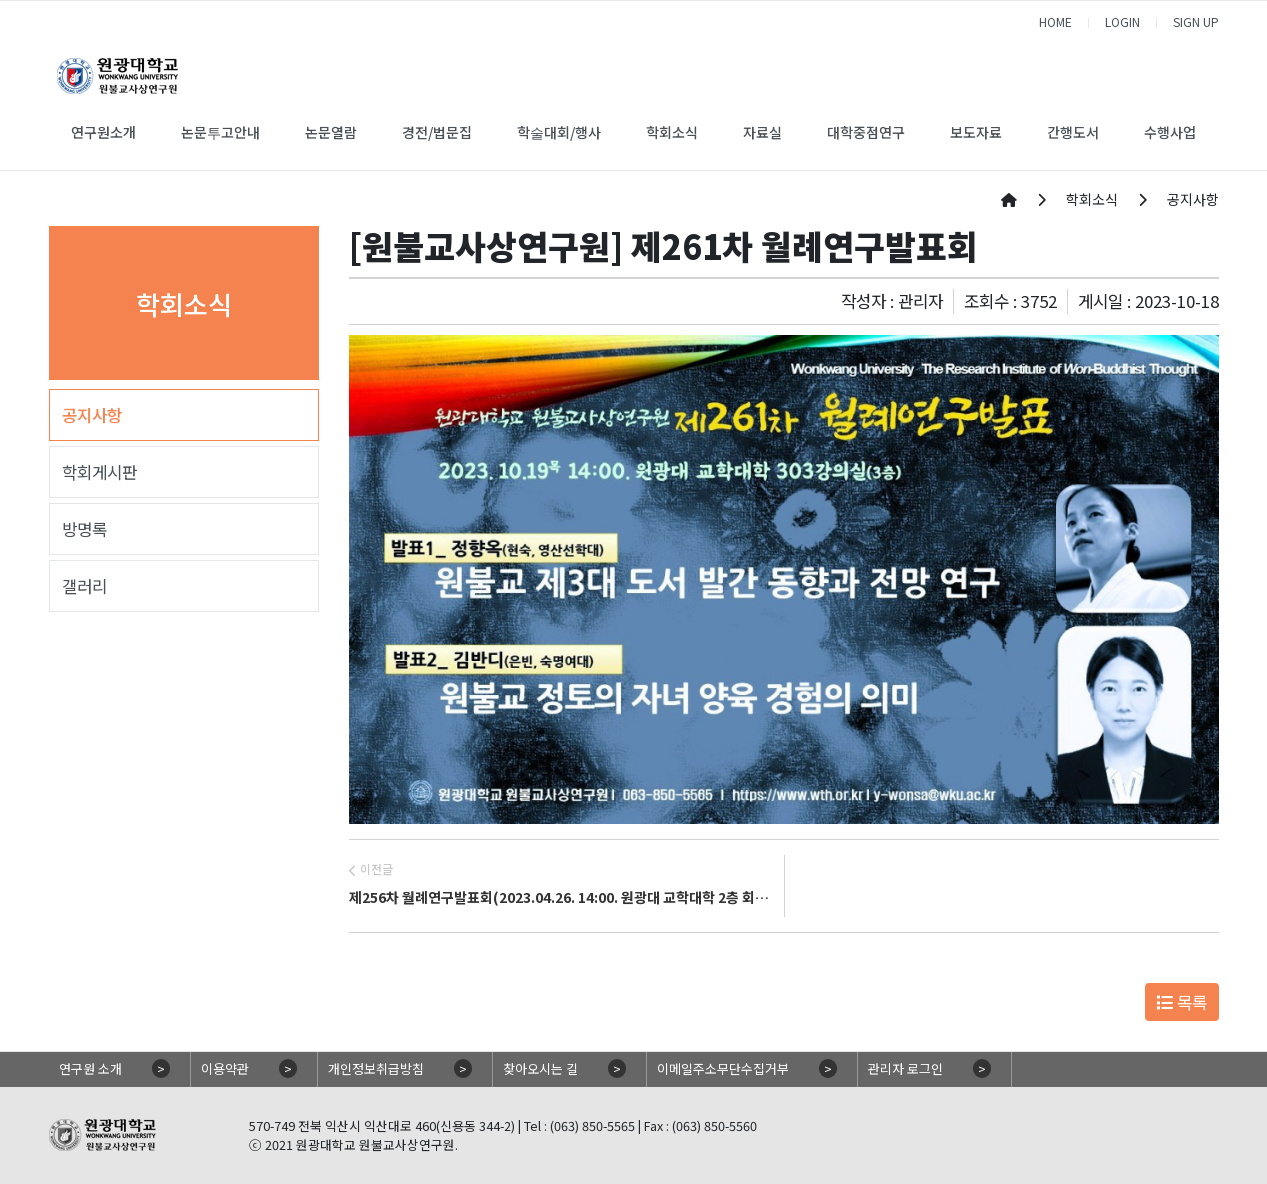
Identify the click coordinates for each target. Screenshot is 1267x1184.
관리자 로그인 (905, 1068)
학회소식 (672, 132)
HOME (1055, 21)
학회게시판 (99, 472)
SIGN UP (1196, 21)
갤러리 (84, 586)
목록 (1181, 1002)
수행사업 (1170, 132)
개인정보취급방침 (376, 1068)
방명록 (84, 529)
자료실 (762, 132)
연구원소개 (103, 132)
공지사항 (92, 415)
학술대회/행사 (559, 132)
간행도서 (1073, 132)
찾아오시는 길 (540, 1068)
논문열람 (331, 132)
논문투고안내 (220, 132)
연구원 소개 (90, 1068)
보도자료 (976, 132)
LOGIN (1122, 21)
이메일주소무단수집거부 (723, 1068)
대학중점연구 (866, 132)
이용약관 (225, 1068)
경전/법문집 (437, 132)
